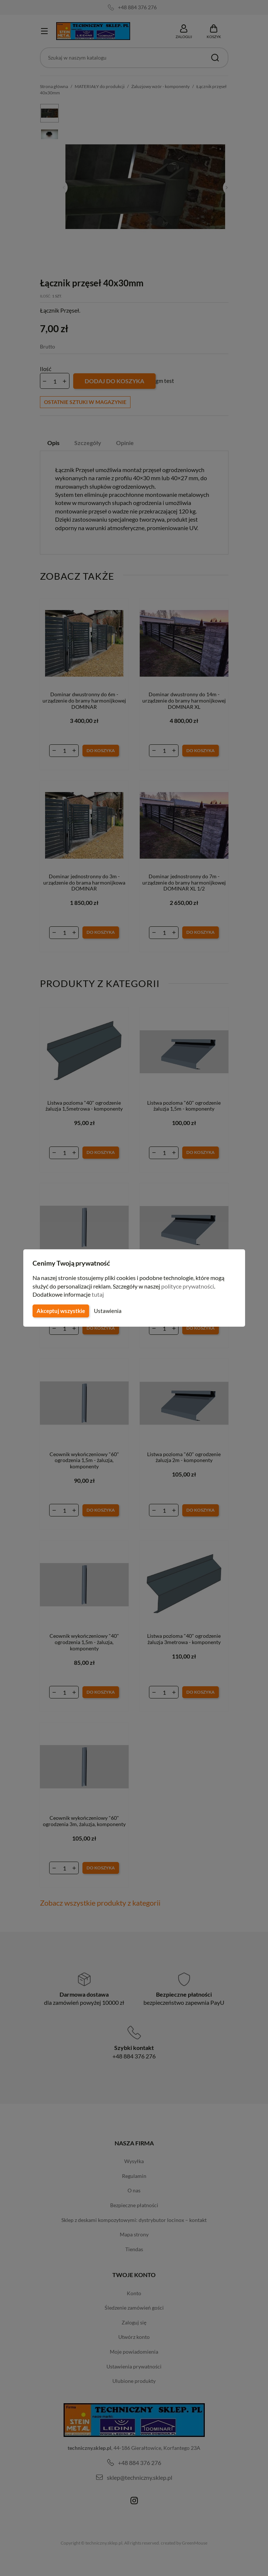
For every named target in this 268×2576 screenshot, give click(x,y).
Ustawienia (106, 1310)
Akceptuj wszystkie (60, 1310)
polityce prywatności (192, 1286)
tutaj (99, 1294)
